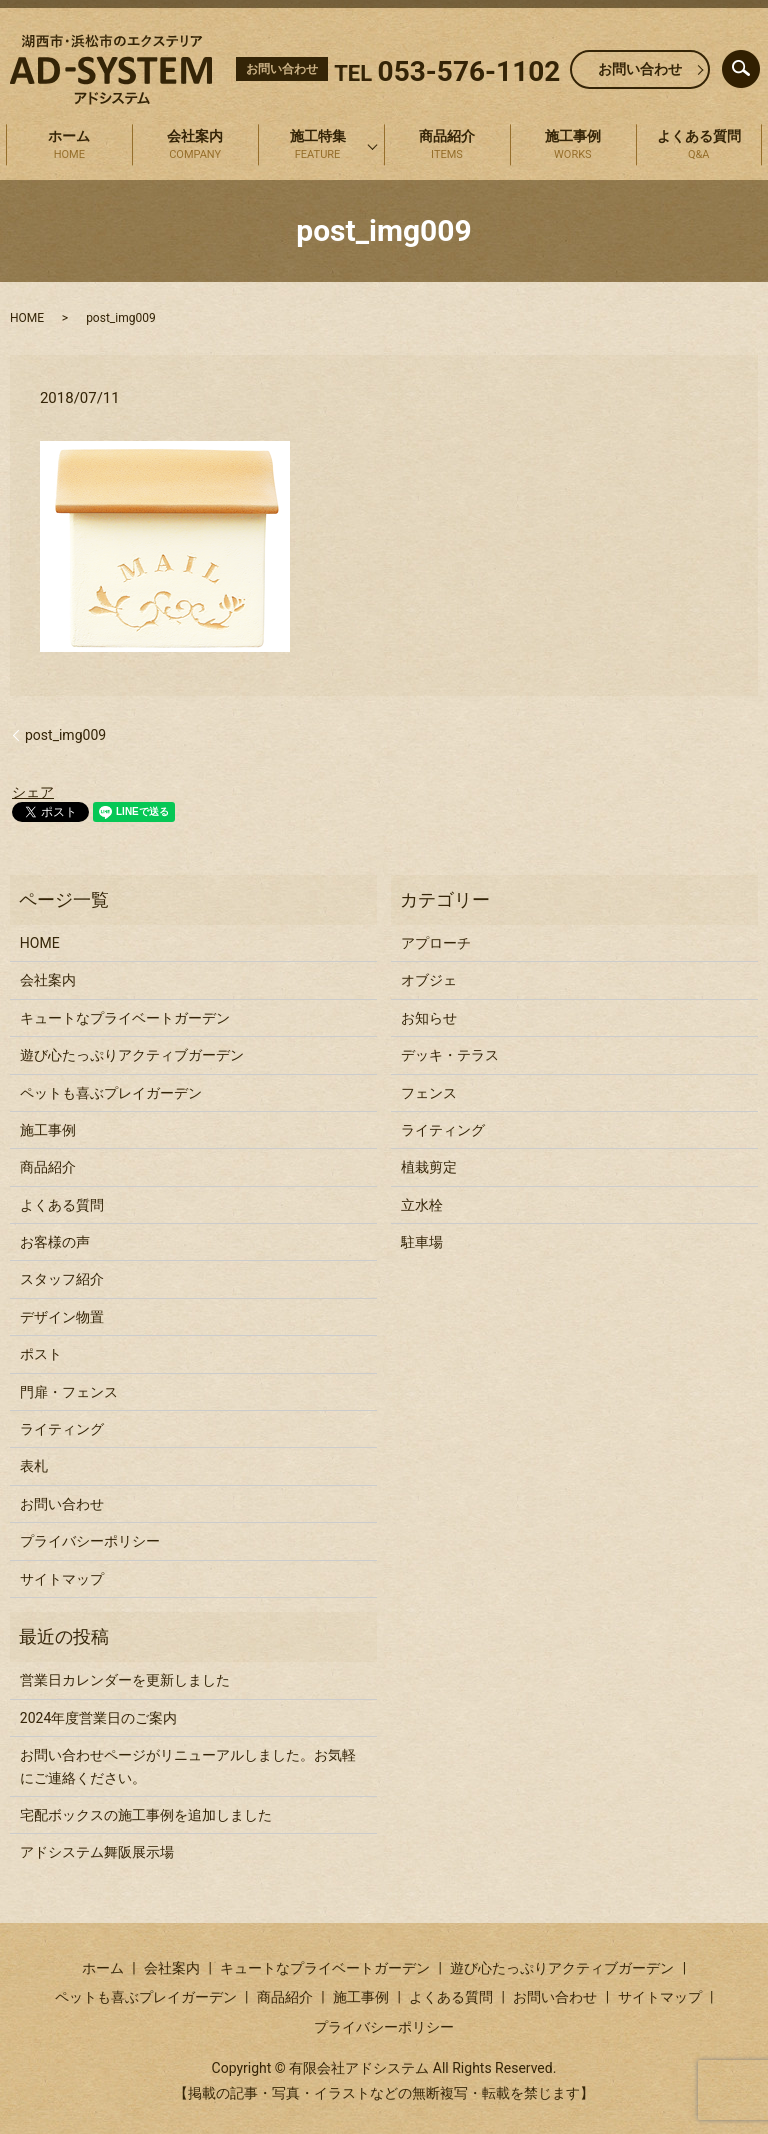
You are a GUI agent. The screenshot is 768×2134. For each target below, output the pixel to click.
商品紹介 (447, 146)
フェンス (429, 1093)
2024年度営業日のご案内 (98, 1718)
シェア (33, 792)
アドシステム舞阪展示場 (97, 1852)
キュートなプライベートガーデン (125, 1018)
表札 (34, 1466)
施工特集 (317, 146)
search (756, 64)
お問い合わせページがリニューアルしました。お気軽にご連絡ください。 (188, 1766)
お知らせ (429, 1018)
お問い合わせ (640, 69)
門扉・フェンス (69, 1392)
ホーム (69, 146)
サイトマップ (62, 1579)
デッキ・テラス (450, 1055)
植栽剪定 (429, 1167)
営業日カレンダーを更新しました (125, 1680)
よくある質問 (699, 146)
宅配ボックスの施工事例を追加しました (146, 1815)
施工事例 (573, 146)
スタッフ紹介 (62, 1279)
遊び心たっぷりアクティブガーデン (132, 1055)
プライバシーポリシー (90, 1541)
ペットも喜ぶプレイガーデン (111, 1093)
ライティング (62, 1429)
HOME (27, 318)
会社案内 (195, 146)
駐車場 (422, 1242)
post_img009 (65, 735)
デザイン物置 (62, 1317)
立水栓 (422, 1205)
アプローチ (436, 943)
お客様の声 (55, 1242)
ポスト (41, 1354)
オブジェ (429, 980)
